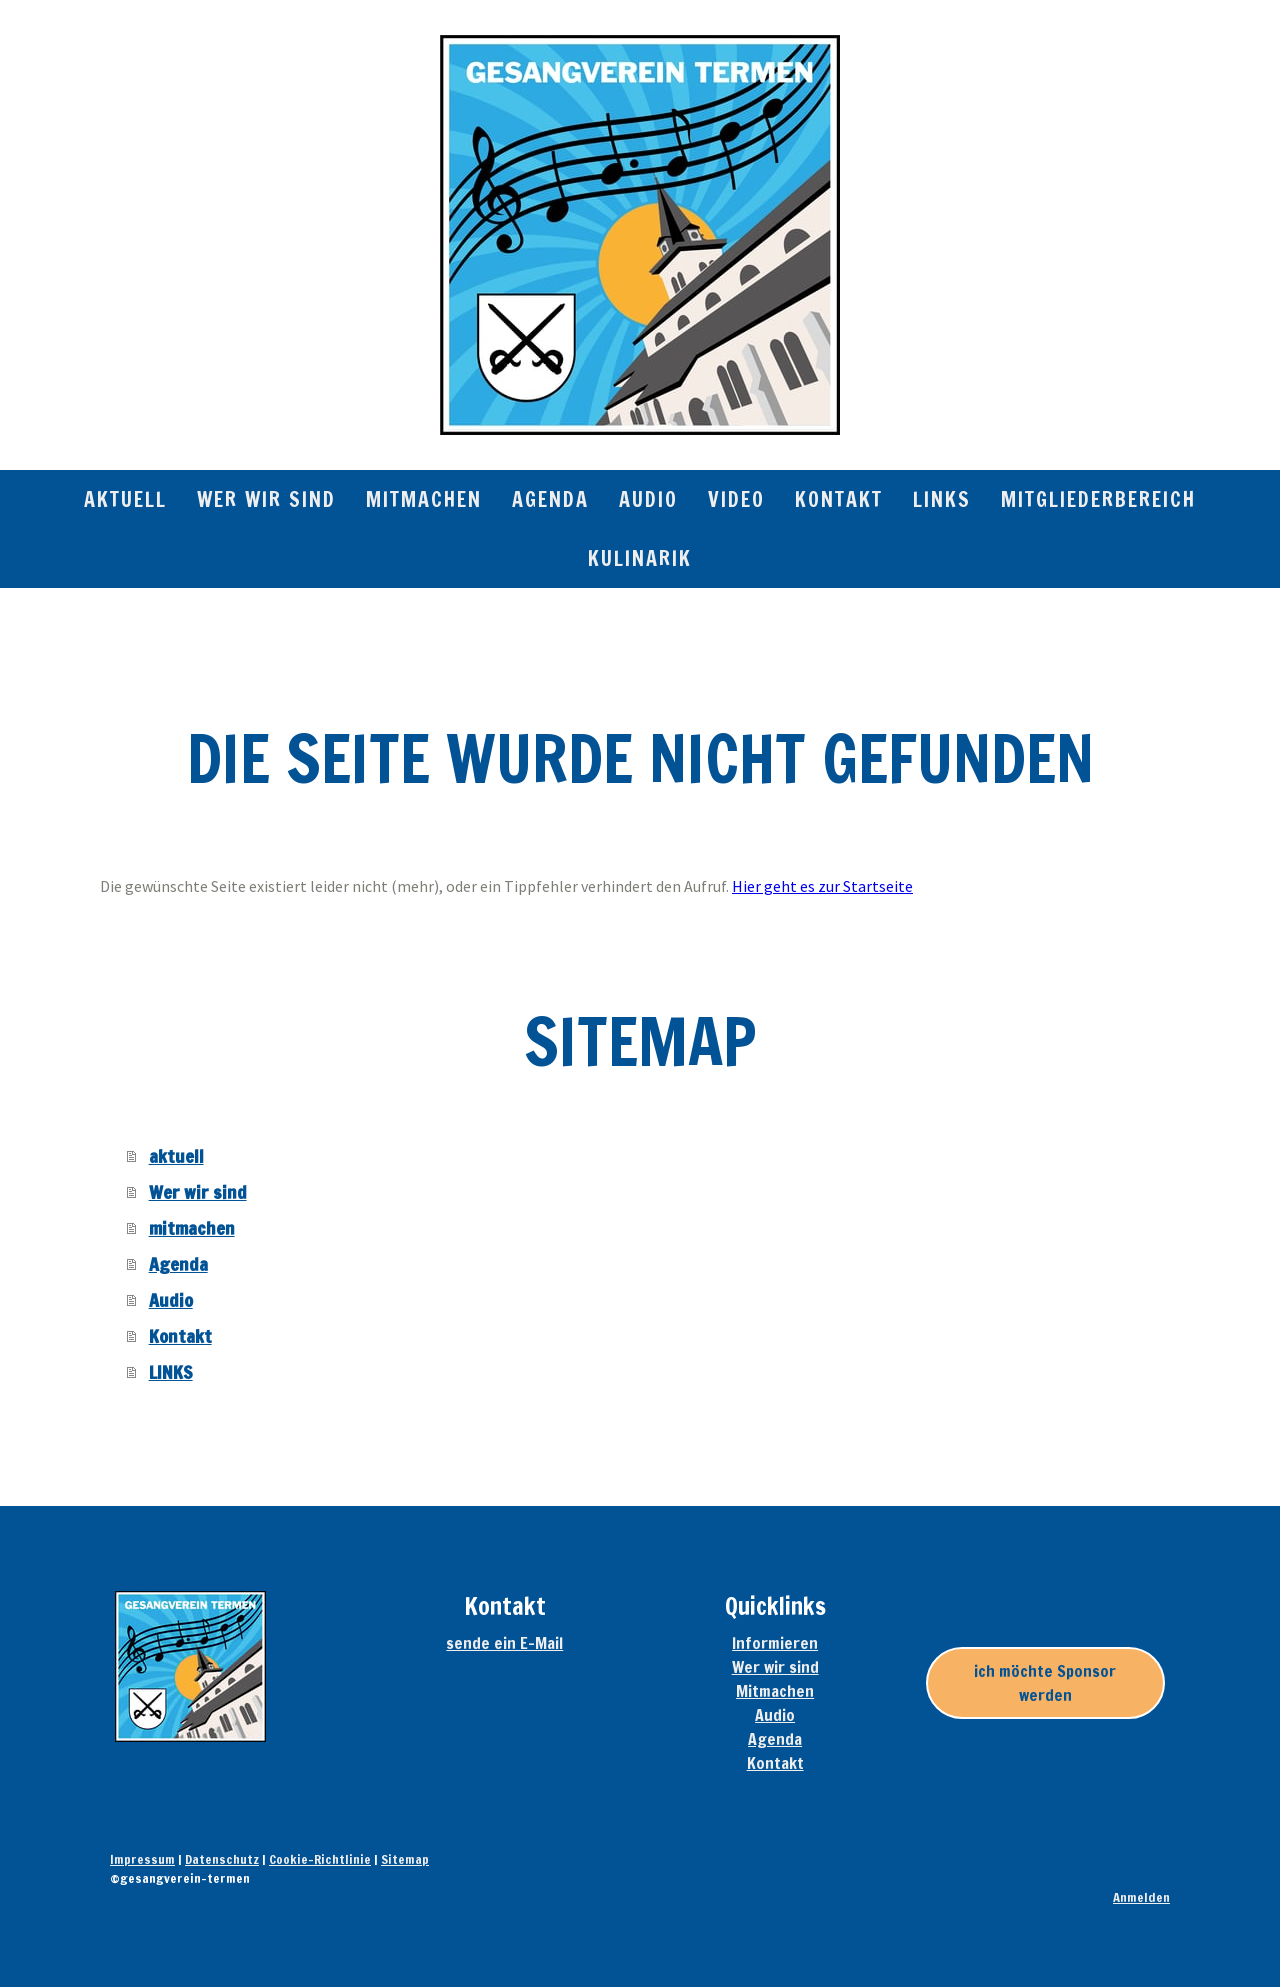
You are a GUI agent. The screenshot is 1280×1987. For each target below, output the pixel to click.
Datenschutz (222, 1859)
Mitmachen (775, 1691)
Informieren (775, 1643)
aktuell (125, 499)
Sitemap (405, 1859)
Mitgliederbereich (1098, 499)
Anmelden (1141, 1897)
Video (736, 499)
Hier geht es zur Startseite (822, 886)
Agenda (550, 499)
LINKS (942, 499)
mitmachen (424, 499)
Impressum (142, 1859)
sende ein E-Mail (504, 1643)
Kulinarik (640, 558)
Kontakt (839, 499)
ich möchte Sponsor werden (1045, 1683)
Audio (648, 499)
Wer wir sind (266, 499)
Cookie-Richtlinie (320, 1859)
